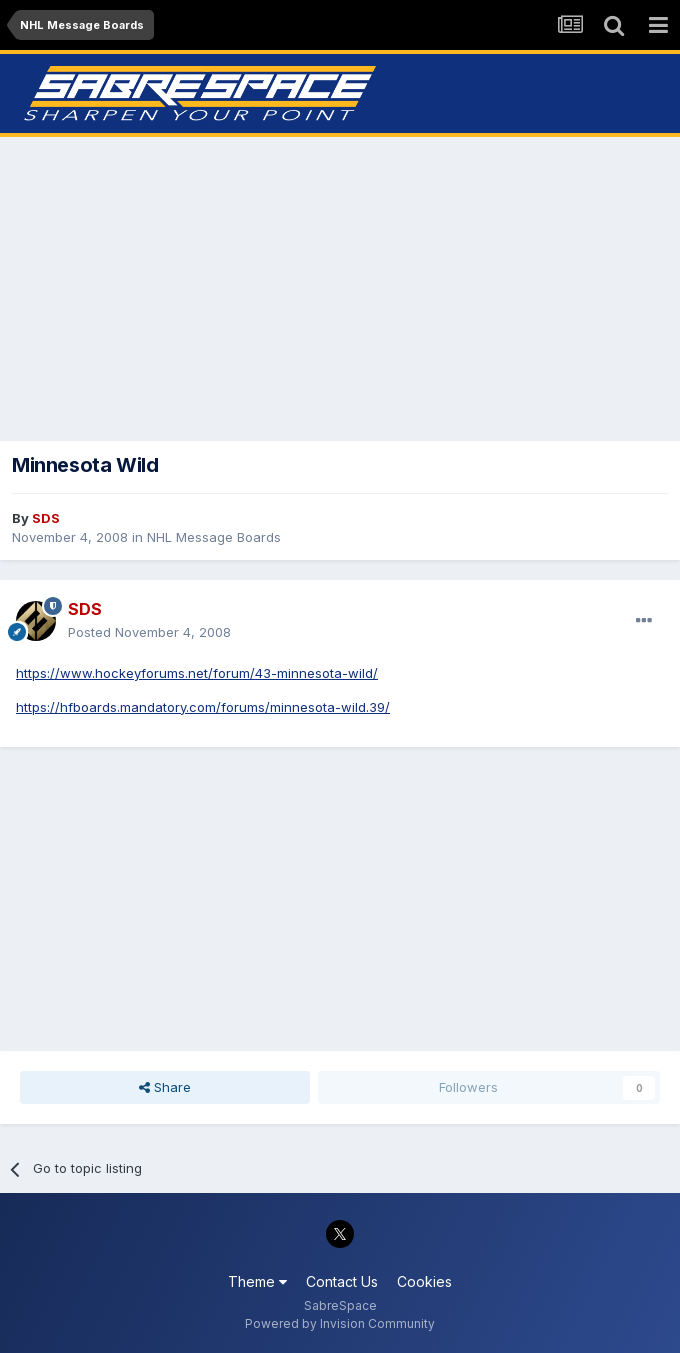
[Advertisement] (340, 289)
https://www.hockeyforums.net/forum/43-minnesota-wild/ (197, 673)
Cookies (424, 1281)
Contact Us (342, 1281)
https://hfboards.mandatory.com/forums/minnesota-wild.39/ (203, 707)
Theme (257, 1281)
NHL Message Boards (214, 537)
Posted (149, 632)
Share (165, 1087)
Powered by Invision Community (340, 1323)
